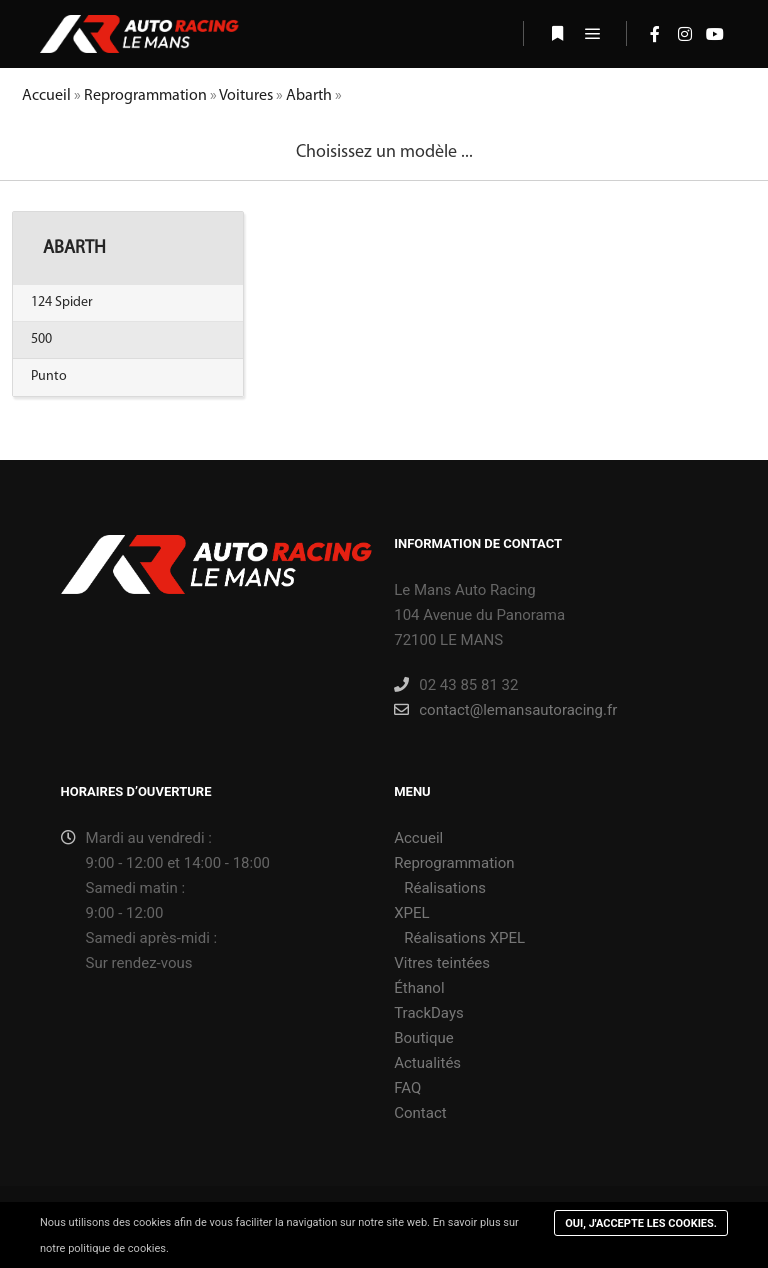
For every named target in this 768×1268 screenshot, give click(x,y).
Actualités (427, 1063)
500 (41, 339)
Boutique (423, 1038)
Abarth (309, 96)
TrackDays (429, 1013)
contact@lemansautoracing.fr (505, 710)
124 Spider (62, 302)
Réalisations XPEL (464, 938)
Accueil (46, 96)
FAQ (407, 1088)
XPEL (411, 913)
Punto (49, 376)
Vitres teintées (442, 963)
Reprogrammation (145, 96)
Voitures (246, 96)
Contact (420, 1113)
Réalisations (445, 888)
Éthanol (419, 988)
